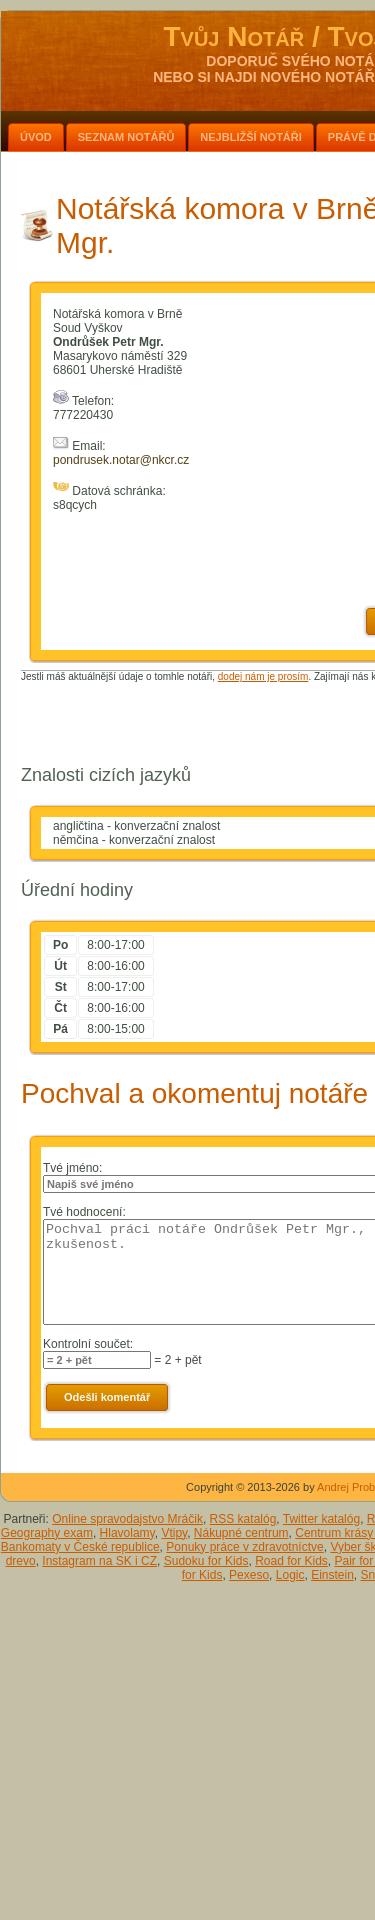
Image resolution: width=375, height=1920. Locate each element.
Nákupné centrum (241, 1533)
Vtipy (174, 1533)
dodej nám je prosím (263, 676)
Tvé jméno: (72, 1168)
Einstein (332, 1575)
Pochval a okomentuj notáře (194, 1093)
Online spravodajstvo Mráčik (127, 1519)
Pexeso (249, 1575)
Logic (290, 1575)
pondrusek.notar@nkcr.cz (121, 460)
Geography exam (47, 1533)
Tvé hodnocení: (84, 1212)
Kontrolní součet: (88, 1344)
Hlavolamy (127, 1533)
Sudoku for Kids (206, 1561)
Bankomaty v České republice (80, 1547)
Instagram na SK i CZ (99, 1561)
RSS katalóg (243, 1519)
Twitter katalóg (321, 1519)
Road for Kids (291, 1561)
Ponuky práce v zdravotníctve (244, 1547)
